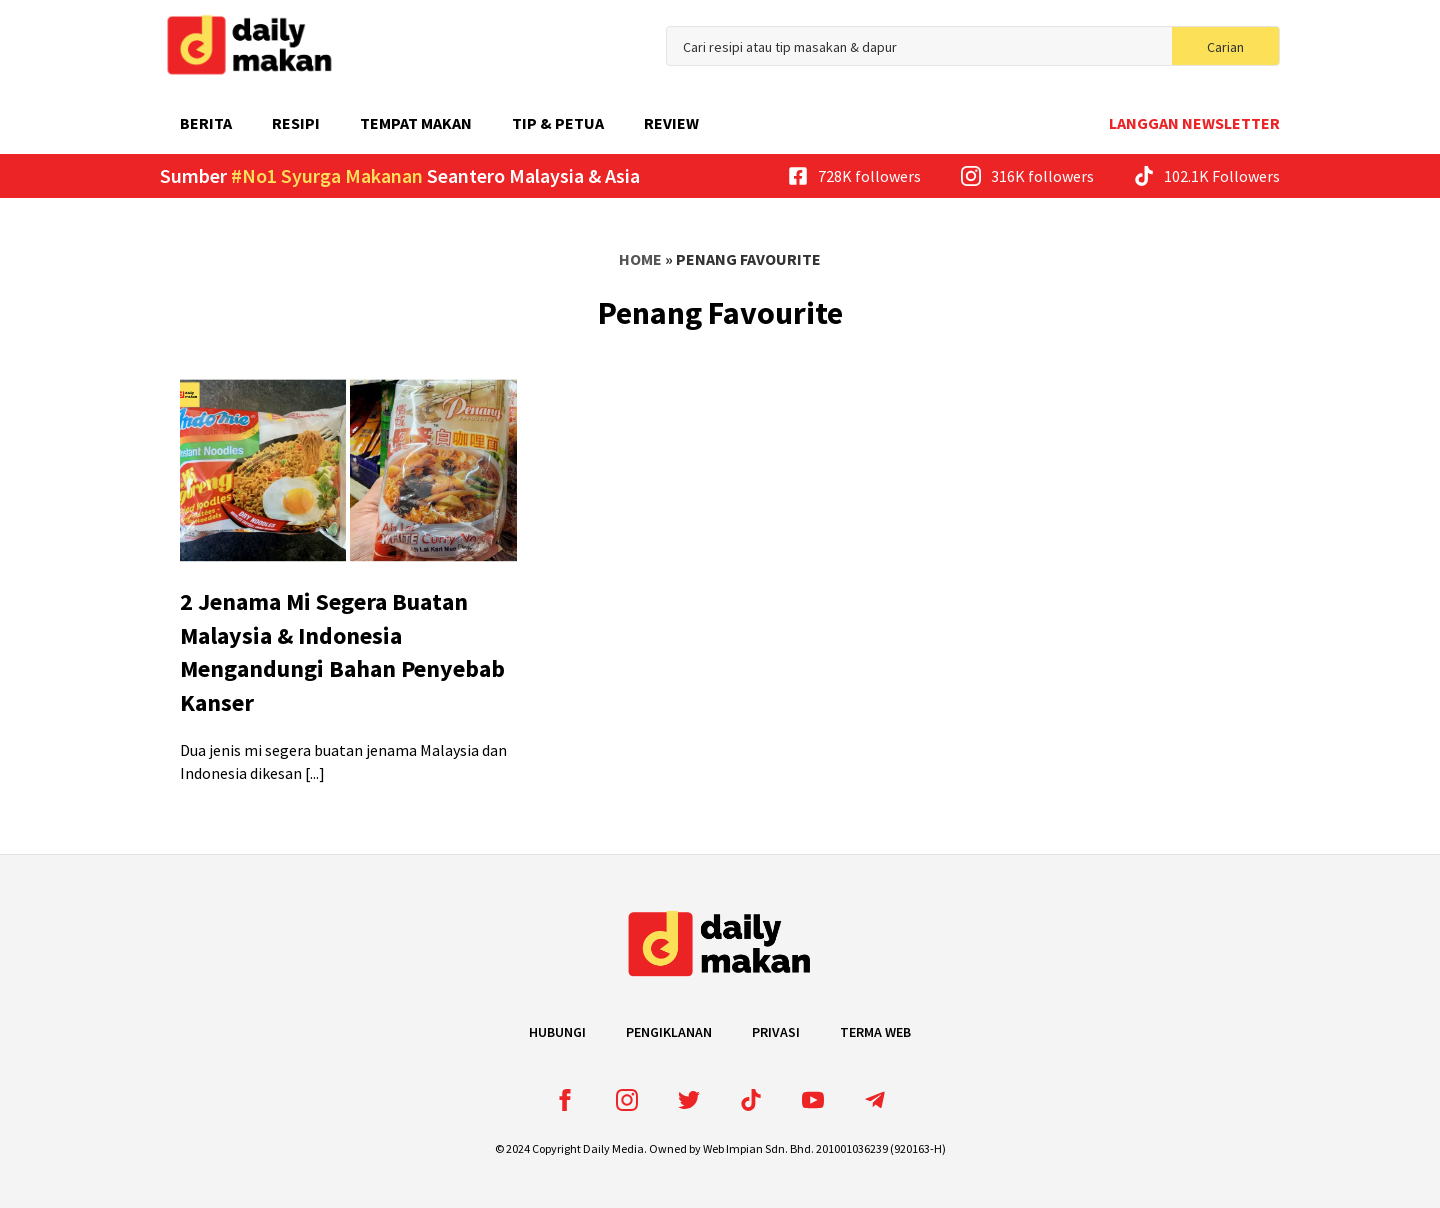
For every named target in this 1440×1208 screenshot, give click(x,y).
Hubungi (557, 1032)
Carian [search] (1225, 47)
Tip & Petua (558, 123)
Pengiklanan (669, 1032)
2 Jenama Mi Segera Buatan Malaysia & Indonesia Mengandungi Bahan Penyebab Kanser (342, 652)
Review (671, 123)
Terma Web (875, 1032)
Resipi (296, 123)
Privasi (776, 1032)
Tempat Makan (416, 123)
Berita (206, 123)
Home (640, 259)
